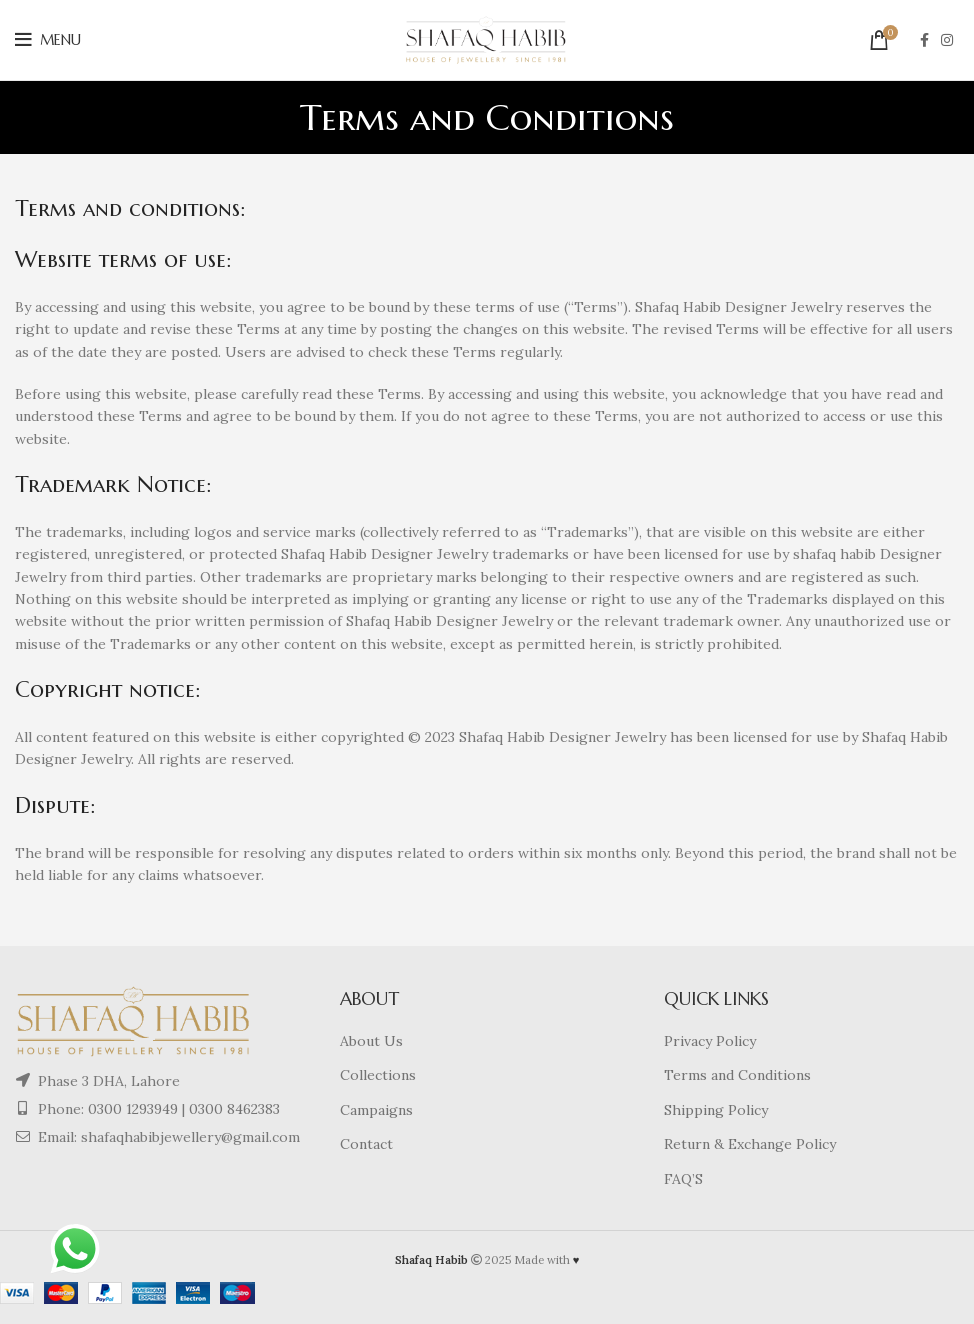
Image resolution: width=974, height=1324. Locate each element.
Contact (366, 1144)
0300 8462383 (234, 1109)
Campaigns (376, 1110)
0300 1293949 (131, 1109)
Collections (378, 1075)
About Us (371, 1041)
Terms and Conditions (737, 1075)
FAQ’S (683, 1179)
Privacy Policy (710, 1041)
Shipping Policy (716, 1110)
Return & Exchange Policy (750, 1144)
